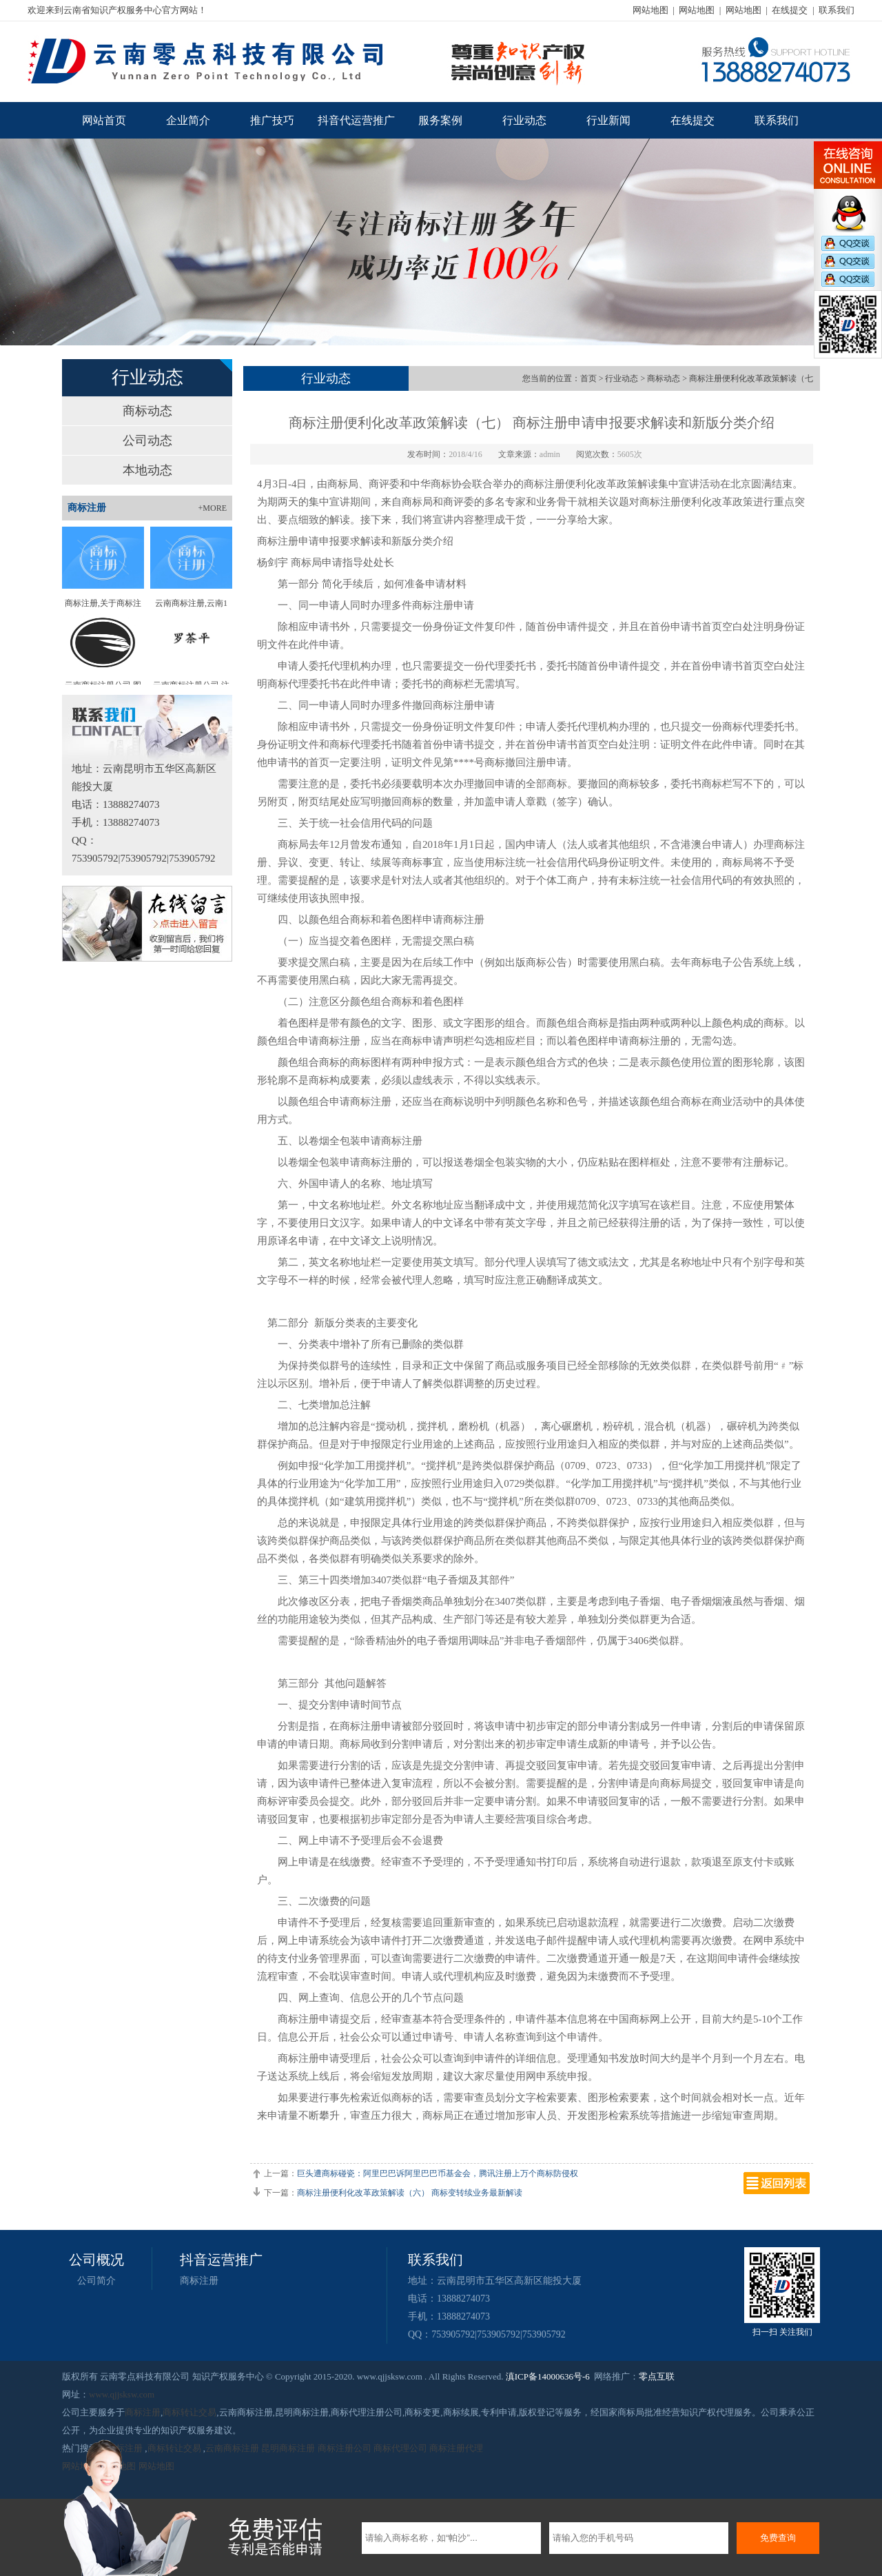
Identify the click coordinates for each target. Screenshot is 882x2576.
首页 (588, 378)
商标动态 (147, 411)
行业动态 (524, 120)
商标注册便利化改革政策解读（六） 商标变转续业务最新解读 (409, 2193)
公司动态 (147, 440)
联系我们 (836, 10)
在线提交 (790, 10)
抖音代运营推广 (356, 120)
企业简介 (188, 120)
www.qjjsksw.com (121, 2394)
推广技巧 (272, 120)
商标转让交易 (189, 2412)
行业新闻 (608, 120)
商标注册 (199, 2280)
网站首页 (104, 120)
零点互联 (657, 2376)
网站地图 (650, 10)
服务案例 (440, 120)
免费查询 (778, 2538)
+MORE (212, 508)
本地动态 (147, 470)
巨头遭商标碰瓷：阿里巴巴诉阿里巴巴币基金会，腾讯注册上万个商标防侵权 (437, 2173)
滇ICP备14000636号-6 (548, 2376)
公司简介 (96, 2280)
